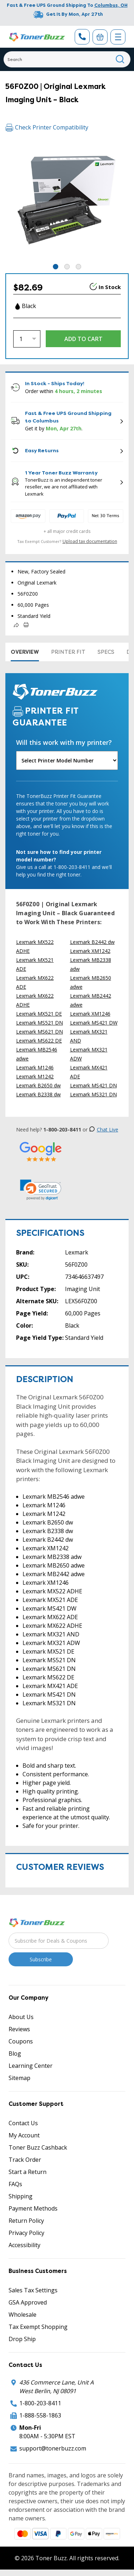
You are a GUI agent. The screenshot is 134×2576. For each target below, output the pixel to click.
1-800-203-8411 (40, 2403)
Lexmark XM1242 (90, 950)
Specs (106, 652)
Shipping (21, 2196)
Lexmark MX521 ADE (35, 964)
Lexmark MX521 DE (39, 1013)
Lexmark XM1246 (90, 1013)
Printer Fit (68, 652)
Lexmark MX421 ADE (89, 1072)
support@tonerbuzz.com (52, 2448)
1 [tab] (55, 266)
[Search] (67, 59)
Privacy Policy (26, 2233)
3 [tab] (78, 266)
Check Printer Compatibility (46, 127)
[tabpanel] (67, 201)
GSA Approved (28, 2302)
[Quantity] (26, 339)
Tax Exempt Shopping (38, 2327)
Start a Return (27, 2172)
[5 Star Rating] (41, 1151)
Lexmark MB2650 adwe (90, 982)
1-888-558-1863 (40, 2415)
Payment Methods (33, 2208)
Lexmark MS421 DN (93, 1085)
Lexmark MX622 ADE (35, 982)
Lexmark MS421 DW (94, 1022)
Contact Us (23, 2123)
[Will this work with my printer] (67, 760)
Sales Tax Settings (33, 2290)
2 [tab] (67, 266)
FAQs (15, 2184)
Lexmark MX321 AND (89, 1036)
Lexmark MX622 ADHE (35, 1000)
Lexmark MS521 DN (39, 1022)
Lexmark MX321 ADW (89, 1054)
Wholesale (22, 2315)
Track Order (25, 2160)
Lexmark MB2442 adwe (90, 1000)
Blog (15, 2053)
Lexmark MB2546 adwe (36, 1054)
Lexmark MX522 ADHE (35, 946)
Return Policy (26, 2221)
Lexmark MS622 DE (39, 1040)
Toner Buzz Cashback (38, 2147)
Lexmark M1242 (35, 1076)
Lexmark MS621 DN (39, 1031)
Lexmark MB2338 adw (90, 964)
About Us (21, 2017)
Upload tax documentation (90, 541)
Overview (25, 652)
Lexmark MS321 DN (93, 1094)
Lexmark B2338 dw (38, 1094)
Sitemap (19, 2078)
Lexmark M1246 (35, 1067)
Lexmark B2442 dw (92, 942)
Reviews (19, 2029)
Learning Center (31, 2066)
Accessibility (24, 2245)
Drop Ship (22, 2339)
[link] (40, 1190)
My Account (24, 2135)
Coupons (21, 2041)
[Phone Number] (82, 36)
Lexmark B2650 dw (38, 1085)
